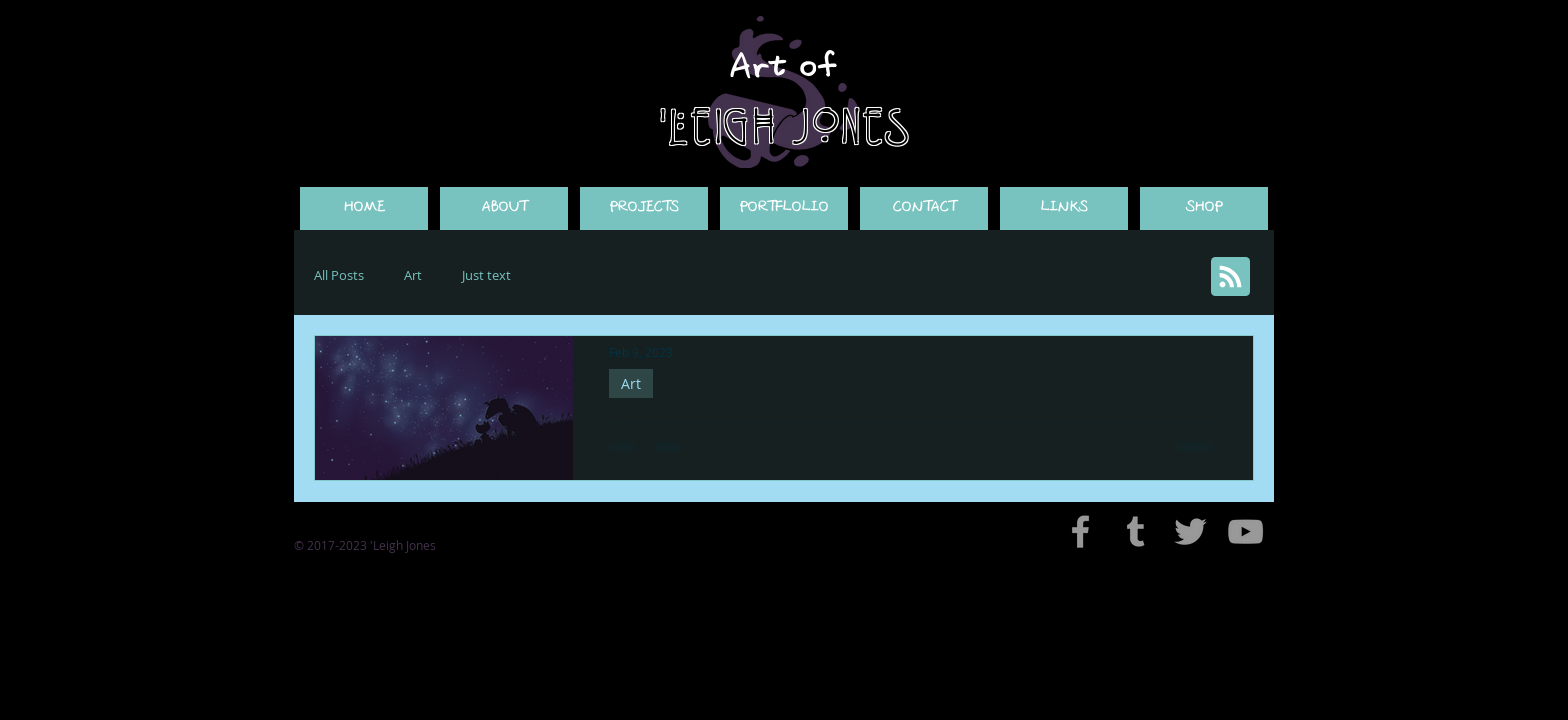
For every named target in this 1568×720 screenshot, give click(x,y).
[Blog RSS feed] (1230, 277)
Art (413, 275)
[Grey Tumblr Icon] (1135, 531)
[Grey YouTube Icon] (1245, 531)
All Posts (339, 275)
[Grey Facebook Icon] (1080, 531)
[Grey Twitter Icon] (1190, 531)
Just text (486, 275)
